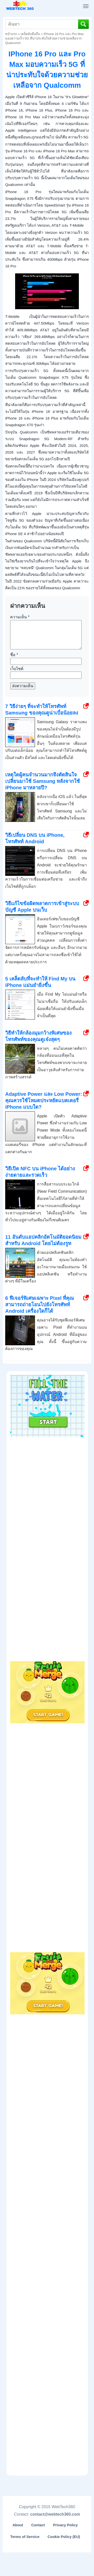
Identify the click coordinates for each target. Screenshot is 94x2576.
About (17, 2525)
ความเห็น (20, 617)
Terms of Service (24, 2537)
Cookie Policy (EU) (64, 2537)
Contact (38, 2525)
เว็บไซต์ (16, 669)
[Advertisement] (47, 1471)
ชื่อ (14, 655)
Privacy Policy (65, 2525)
